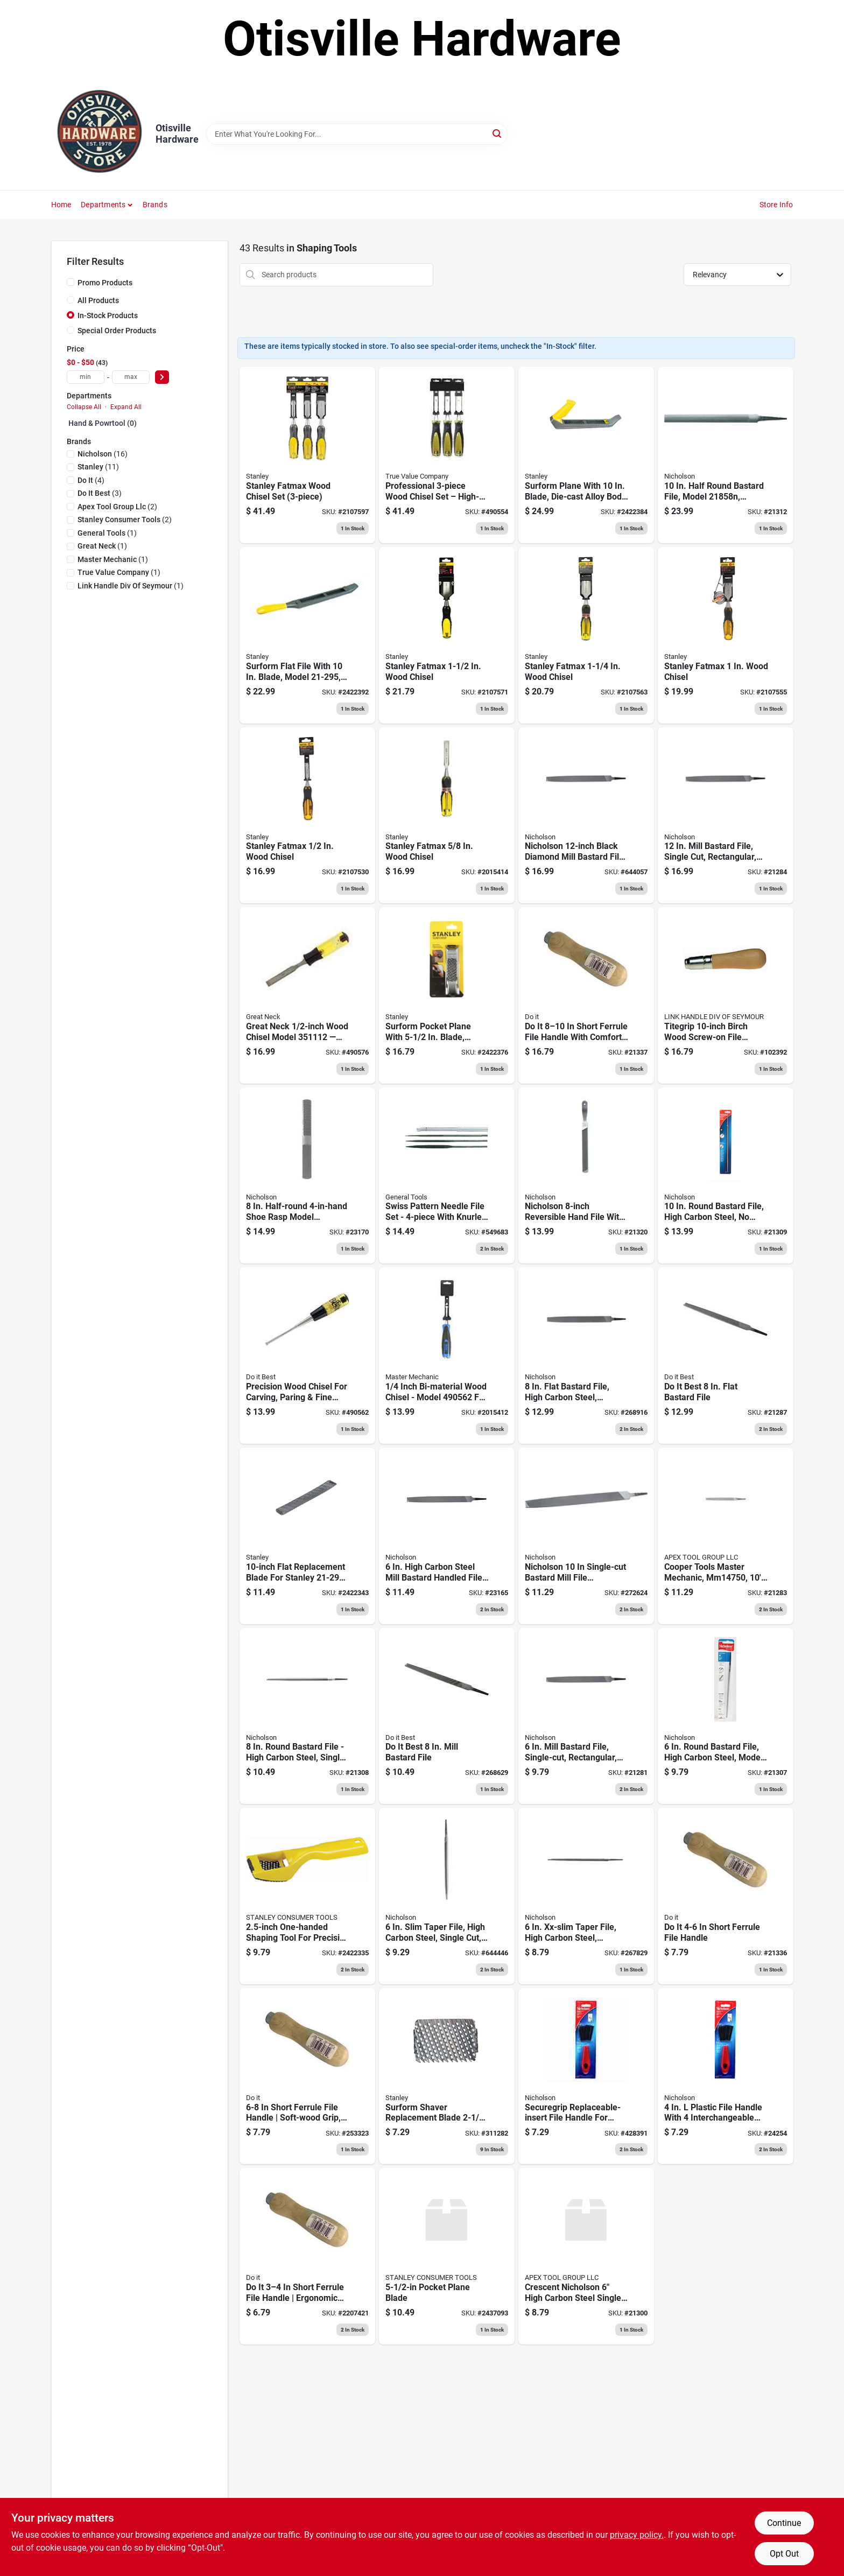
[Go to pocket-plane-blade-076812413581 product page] (447, 2256)
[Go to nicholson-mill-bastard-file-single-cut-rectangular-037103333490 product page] (586, 1536)
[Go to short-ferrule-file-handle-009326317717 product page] (586, 995)
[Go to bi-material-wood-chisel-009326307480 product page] (307, 995)
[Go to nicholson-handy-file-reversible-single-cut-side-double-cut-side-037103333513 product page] (586, 1175)
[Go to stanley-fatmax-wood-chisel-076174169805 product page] (447, 635)
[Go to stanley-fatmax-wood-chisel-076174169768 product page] (447, 815)
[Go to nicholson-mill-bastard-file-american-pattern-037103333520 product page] (447, 1716)
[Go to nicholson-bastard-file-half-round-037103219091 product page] (725, 455)
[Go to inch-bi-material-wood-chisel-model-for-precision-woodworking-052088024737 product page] (447, 1355)
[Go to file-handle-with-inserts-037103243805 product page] (586, 2076)
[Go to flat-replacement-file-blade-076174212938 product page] (307, 1536)
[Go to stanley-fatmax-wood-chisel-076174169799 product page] (586, 635)
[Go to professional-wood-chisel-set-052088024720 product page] (447, 455)
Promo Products (105, 282)
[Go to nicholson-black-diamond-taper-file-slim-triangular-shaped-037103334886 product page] (447, 1896)
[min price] (85, 377)
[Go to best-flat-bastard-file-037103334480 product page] (725, 1355)
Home (61, 204)
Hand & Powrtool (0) (102, 423)
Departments (103, 204)
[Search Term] (357, 134)
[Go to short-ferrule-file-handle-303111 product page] (307, 2256)
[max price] (131, 377)
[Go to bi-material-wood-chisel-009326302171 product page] (307, 1355)
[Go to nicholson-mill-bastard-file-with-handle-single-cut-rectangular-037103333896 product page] (447, 1536)
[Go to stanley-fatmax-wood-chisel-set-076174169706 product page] (307, 455)
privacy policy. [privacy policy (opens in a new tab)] (637, 2535)
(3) (100, 493)
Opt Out (784, 2554)
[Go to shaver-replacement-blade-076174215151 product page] (447, 2076)
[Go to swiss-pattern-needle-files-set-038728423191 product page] (447, 1175)
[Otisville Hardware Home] (99, 134)
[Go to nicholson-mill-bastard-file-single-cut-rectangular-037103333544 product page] (586, 1716)
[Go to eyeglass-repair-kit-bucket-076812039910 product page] (725, 815)
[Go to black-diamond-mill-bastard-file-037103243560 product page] (586, 815)
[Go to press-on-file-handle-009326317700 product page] (307, 2076)
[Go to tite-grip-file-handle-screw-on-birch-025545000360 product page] (725, 995)
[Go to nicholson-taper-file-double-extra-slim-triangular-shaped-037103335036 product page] (586, 1896)
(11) (98, 466)
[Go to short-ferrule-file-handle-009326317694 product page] (725, 1896)
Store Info (776, 204)
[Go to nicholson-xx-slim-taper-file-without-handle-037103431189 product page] (586, 2256)
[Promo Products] (70, 282)
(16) (103, 454)
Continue (784, 2523)
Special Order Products (117, 330)
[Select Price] (162, 377)
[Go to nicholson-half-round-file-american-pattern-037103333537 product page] (307, 1175)
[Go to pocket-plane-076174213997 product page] (447, 995)
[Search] (497, 133)
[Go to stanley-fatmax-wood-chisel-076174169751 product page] (307, 815)
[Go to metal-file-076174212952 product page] (307, 635)
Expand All (126, 407)
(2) (117, 506)
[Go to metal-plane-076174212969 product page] (586, 455)
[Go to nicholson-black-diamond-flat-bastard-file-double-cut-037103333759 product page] (586, 1355)
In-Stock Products (108, 315)
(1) (107, 533)
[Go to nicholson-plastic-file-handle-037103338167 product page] (725, 2076)
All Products (98, 300)
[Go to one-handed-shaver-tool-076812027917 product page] (307, 1896)
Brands (155, 204)
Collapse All (84, 407)
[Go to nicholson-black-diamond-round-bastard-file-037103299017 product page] (725, 1716)
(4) (91, 480)
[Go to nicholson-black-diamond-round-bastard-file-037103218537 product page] (307, 1716)
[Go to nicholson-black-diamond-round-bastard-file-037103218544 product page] (725, 1175)
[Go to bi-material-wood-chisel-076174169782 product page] (725, 635)
